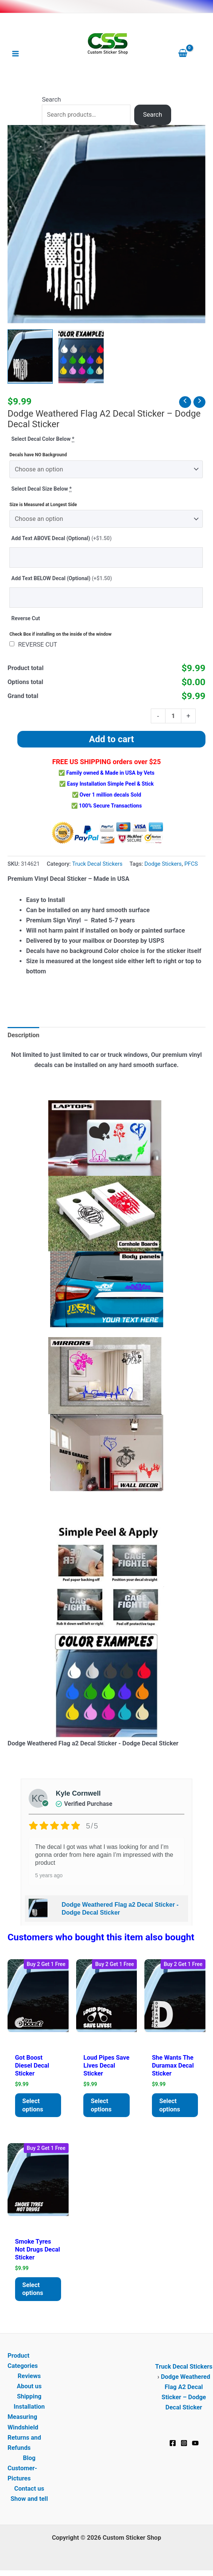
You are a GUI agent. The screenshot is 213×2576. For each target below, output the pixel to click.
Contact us (29, 2489)
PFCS (191, 863)
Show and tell (29, 2499)
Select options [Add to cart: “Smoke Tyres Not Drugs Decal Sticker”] (33, 2289)
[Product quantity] (173, 716)
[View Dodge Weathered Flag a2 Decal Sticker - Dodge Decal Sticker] (30, 356)
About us (29, 2386)
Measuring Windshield (23, 2422)
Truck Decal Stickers (97, 863)
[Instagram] (184, 2443)
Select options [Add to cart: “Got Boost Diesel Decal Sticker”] (33, 2105)
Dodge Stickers (163, 863)
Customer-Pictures (22, 2473)
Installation (29, 2407)
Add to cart (111, 739)
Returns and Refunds (24, 2442)
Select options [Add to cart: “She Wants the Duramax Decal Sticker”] (169, 2105)
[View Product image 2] (81, 356)
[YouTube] (195, 2443)
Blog (29, 2458)
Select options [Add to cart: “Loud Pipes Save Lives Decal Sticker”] (101, 2105)
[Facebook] (172, 2443)
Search (51, 99)
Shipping (29, 2396)
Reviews (29, 2376)
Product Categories (23, 2361)
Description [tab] (23, 1035)
